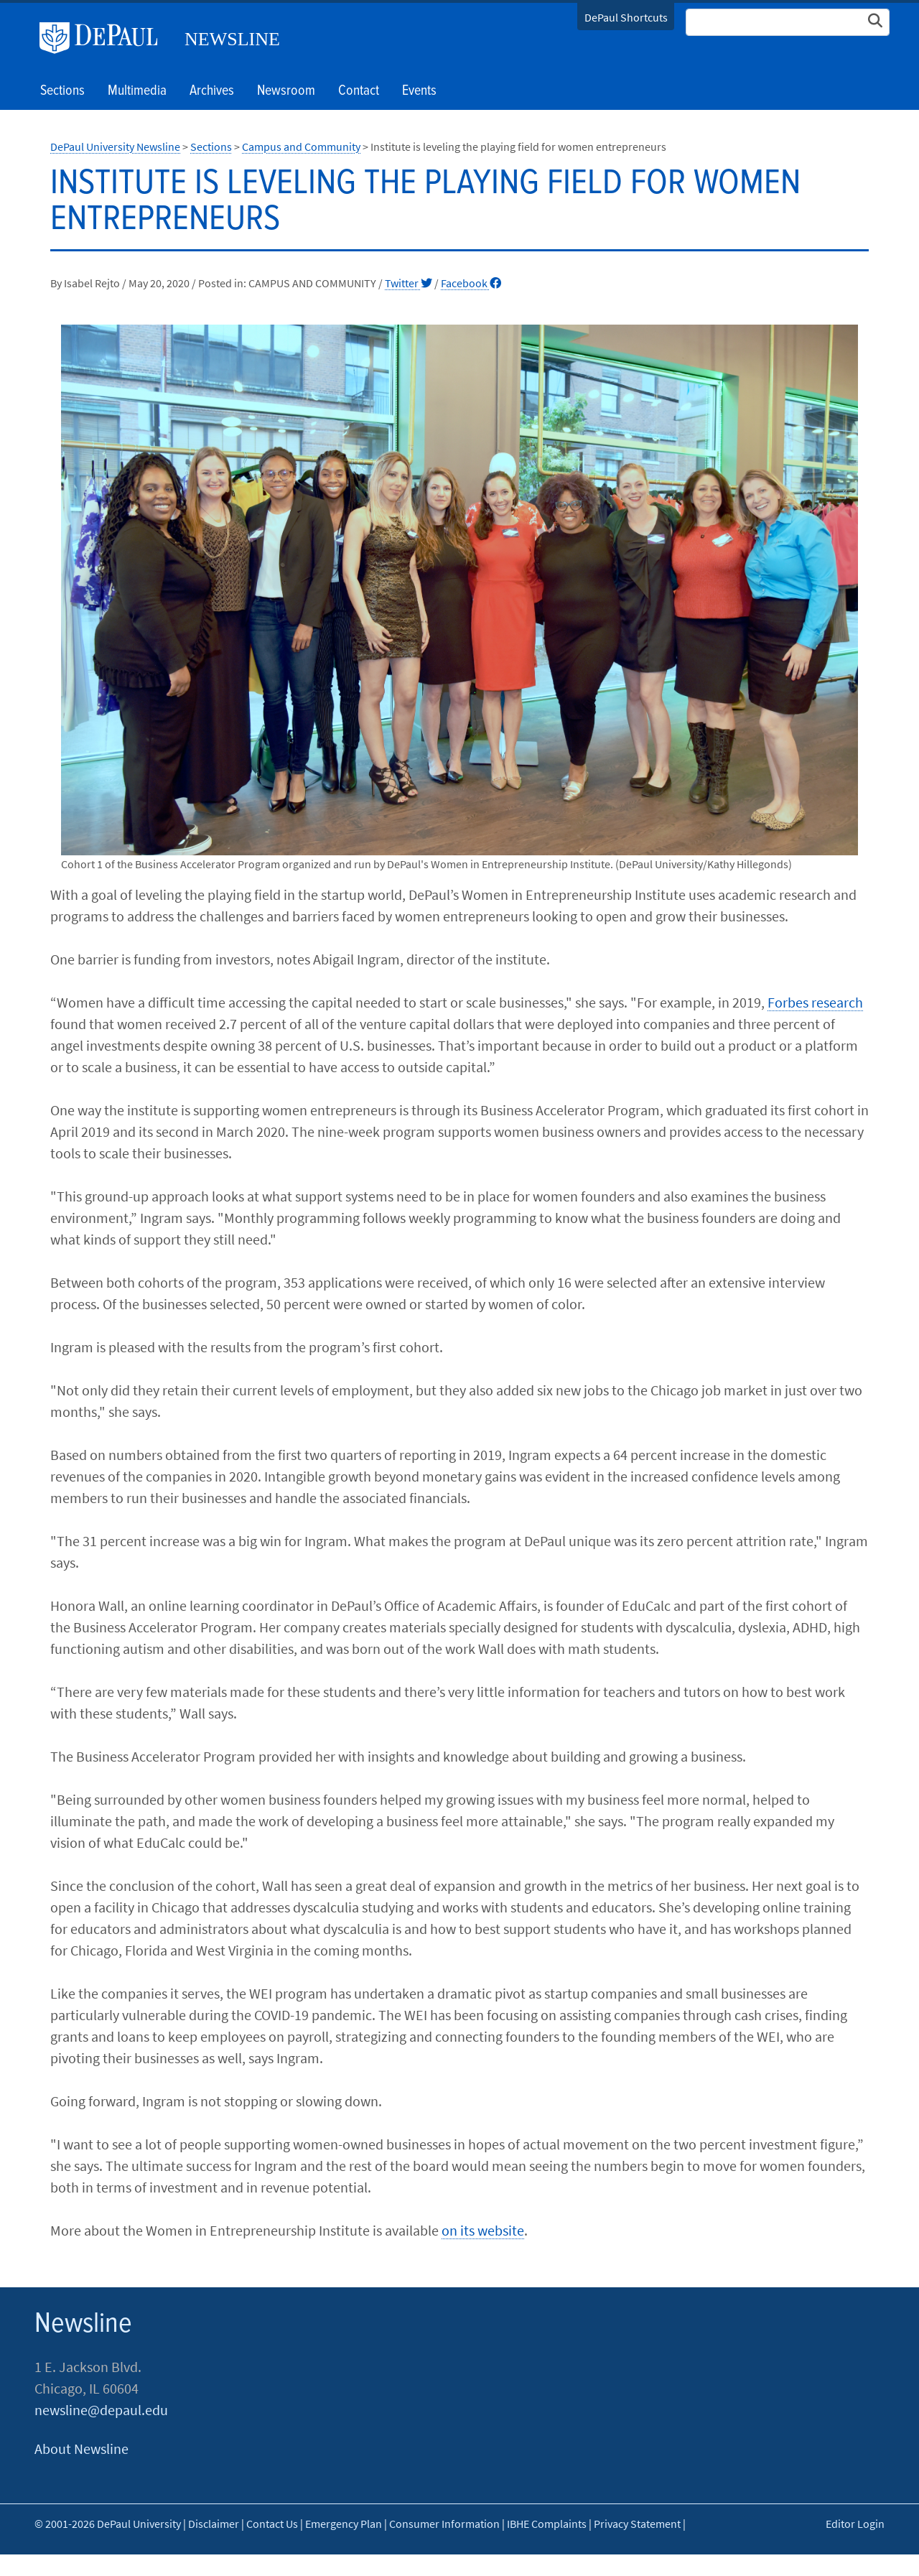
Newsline (232, 39)
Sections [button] (62, 91)
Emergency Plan (343, 2523)
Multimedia (137, 91)
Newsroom (286, 91)
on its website (483, 2230)
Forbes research (815, 1002)
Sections (211, 146)
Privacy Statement (637, 2523)
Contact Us (272, 2523)
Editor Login (855, 2523)
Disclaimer (213, 2523)
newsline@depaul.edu (101, 2410)
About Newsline (81, 2449)
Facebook (471, 283)
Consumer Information (444, 2523)
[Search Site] (788, 22)
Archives (212, 91)
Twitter (408, 283)
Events (419, 91)
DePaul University (104, 38)
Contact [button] (358, 91)
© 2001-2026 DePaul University (107, 2523)
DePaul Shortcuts (626, 17)
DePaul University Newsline (115, 146)
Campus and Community (301, 146)
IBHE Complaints (547, 2523)
